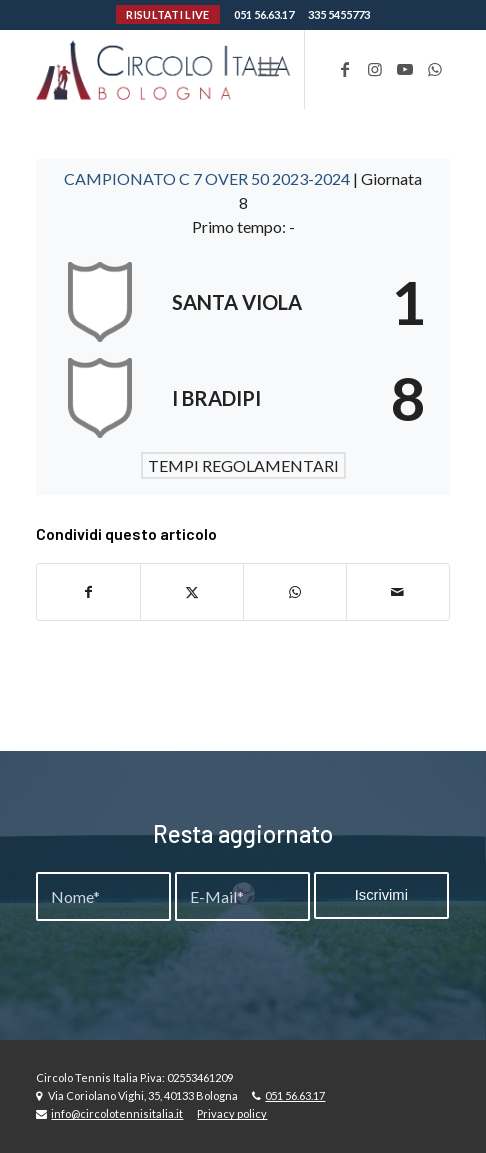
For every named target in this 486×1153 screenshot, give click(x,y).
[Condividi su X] (192, 592)
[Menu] (268, 69)
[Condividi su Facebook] (88, 592)
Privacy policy (232, 1113)
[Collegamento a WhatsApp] (435, 69)
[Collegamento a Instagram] (375, 69)
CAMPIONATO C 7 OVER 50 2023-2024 (208, 178)
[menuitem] (268, 69)
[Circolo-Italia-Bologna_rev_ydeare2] (201, 69)
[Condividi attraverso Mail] (398, 592)
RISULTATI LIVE (167, 14)
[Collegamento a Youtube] (405, 69)
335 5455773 (339, 14)
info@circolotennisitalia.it (117, 1113)
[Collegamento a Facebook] (345, 69)
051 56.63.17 (264, 14)
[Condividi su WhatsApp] (295, 592)
